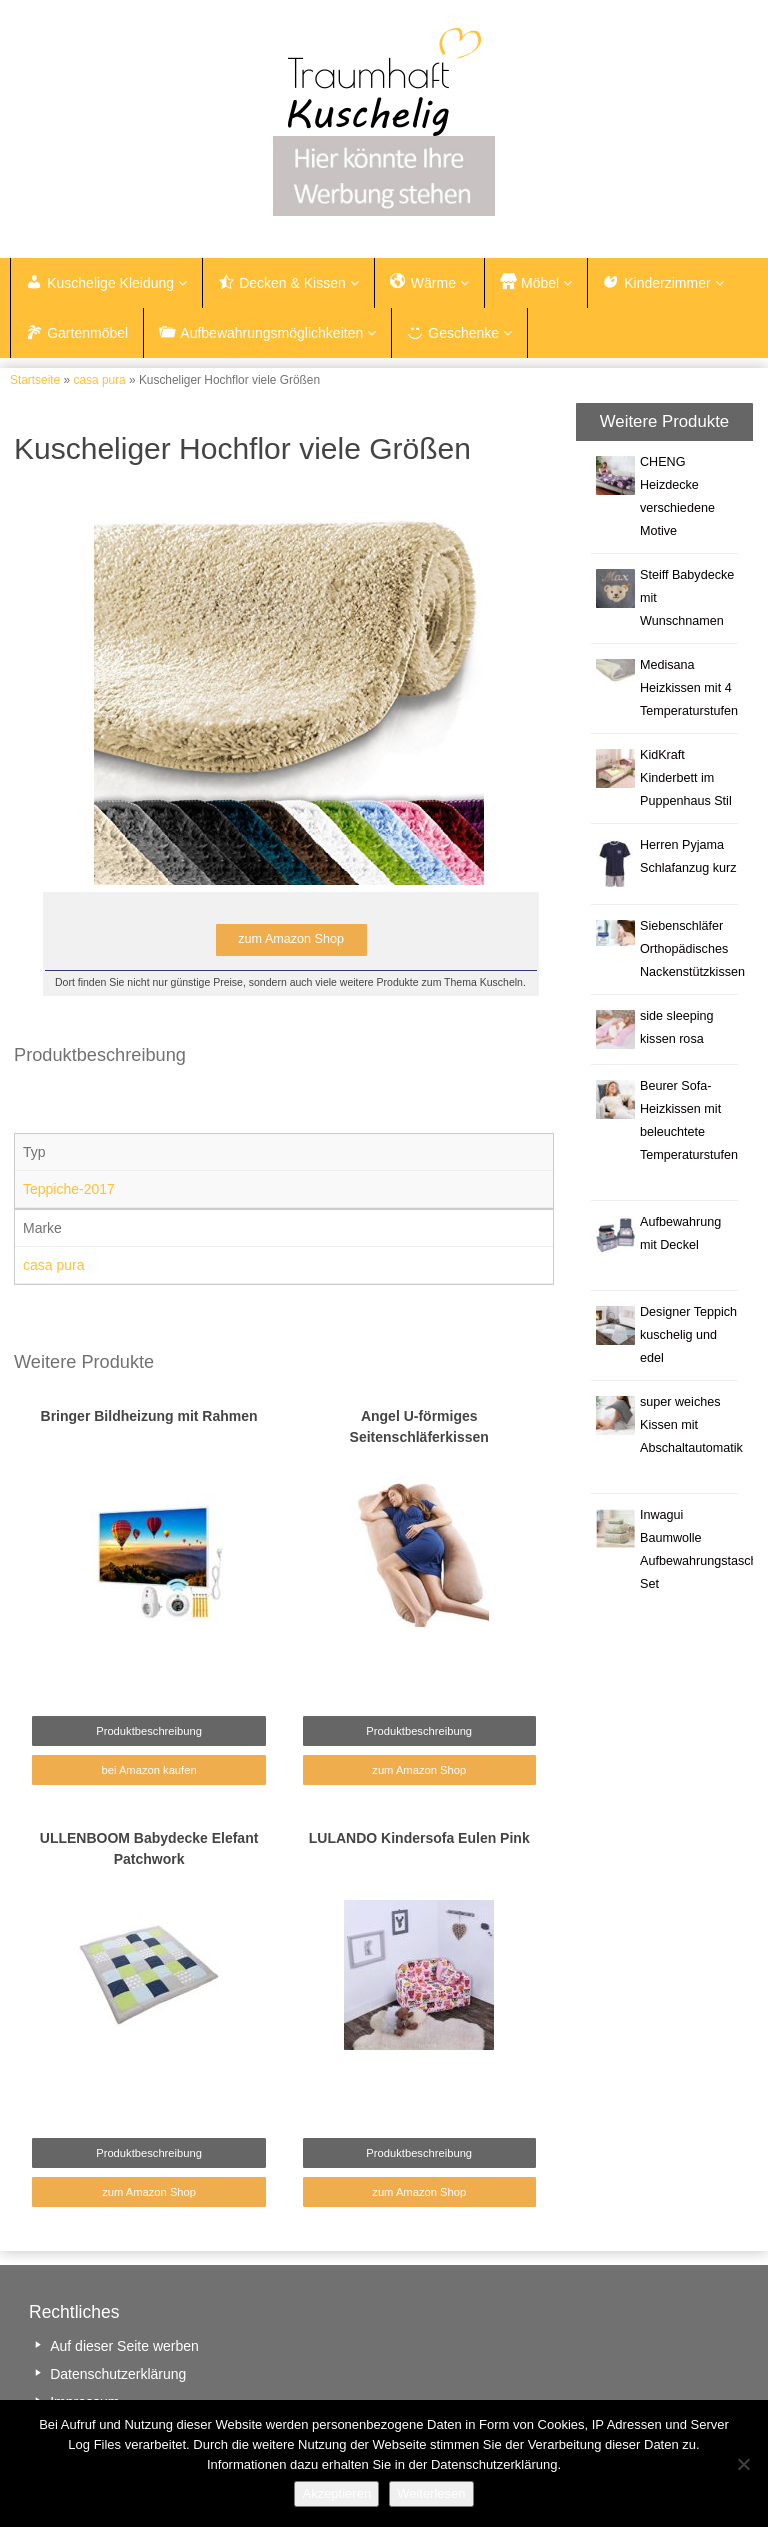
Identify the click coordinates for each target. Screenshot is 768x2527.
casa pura (99, 380)
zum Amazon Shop (419, 1770)
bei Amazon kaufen (148, 1770)
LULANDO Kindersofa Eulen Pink (419, 1838)
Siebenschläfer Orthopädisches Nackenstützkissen (692, 949)
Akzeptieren (336, 2493)
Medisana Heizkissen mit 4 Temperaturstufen (689, 688)
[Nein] (743, 2464)
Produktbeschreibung (149, 1731)
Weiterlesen (431, 2493)
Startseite (35, 380)
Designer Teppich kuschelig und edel (688, 1335)
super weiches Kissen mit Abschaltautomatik (691, 1425)
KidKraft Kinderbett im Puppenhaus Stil (686, 778)
